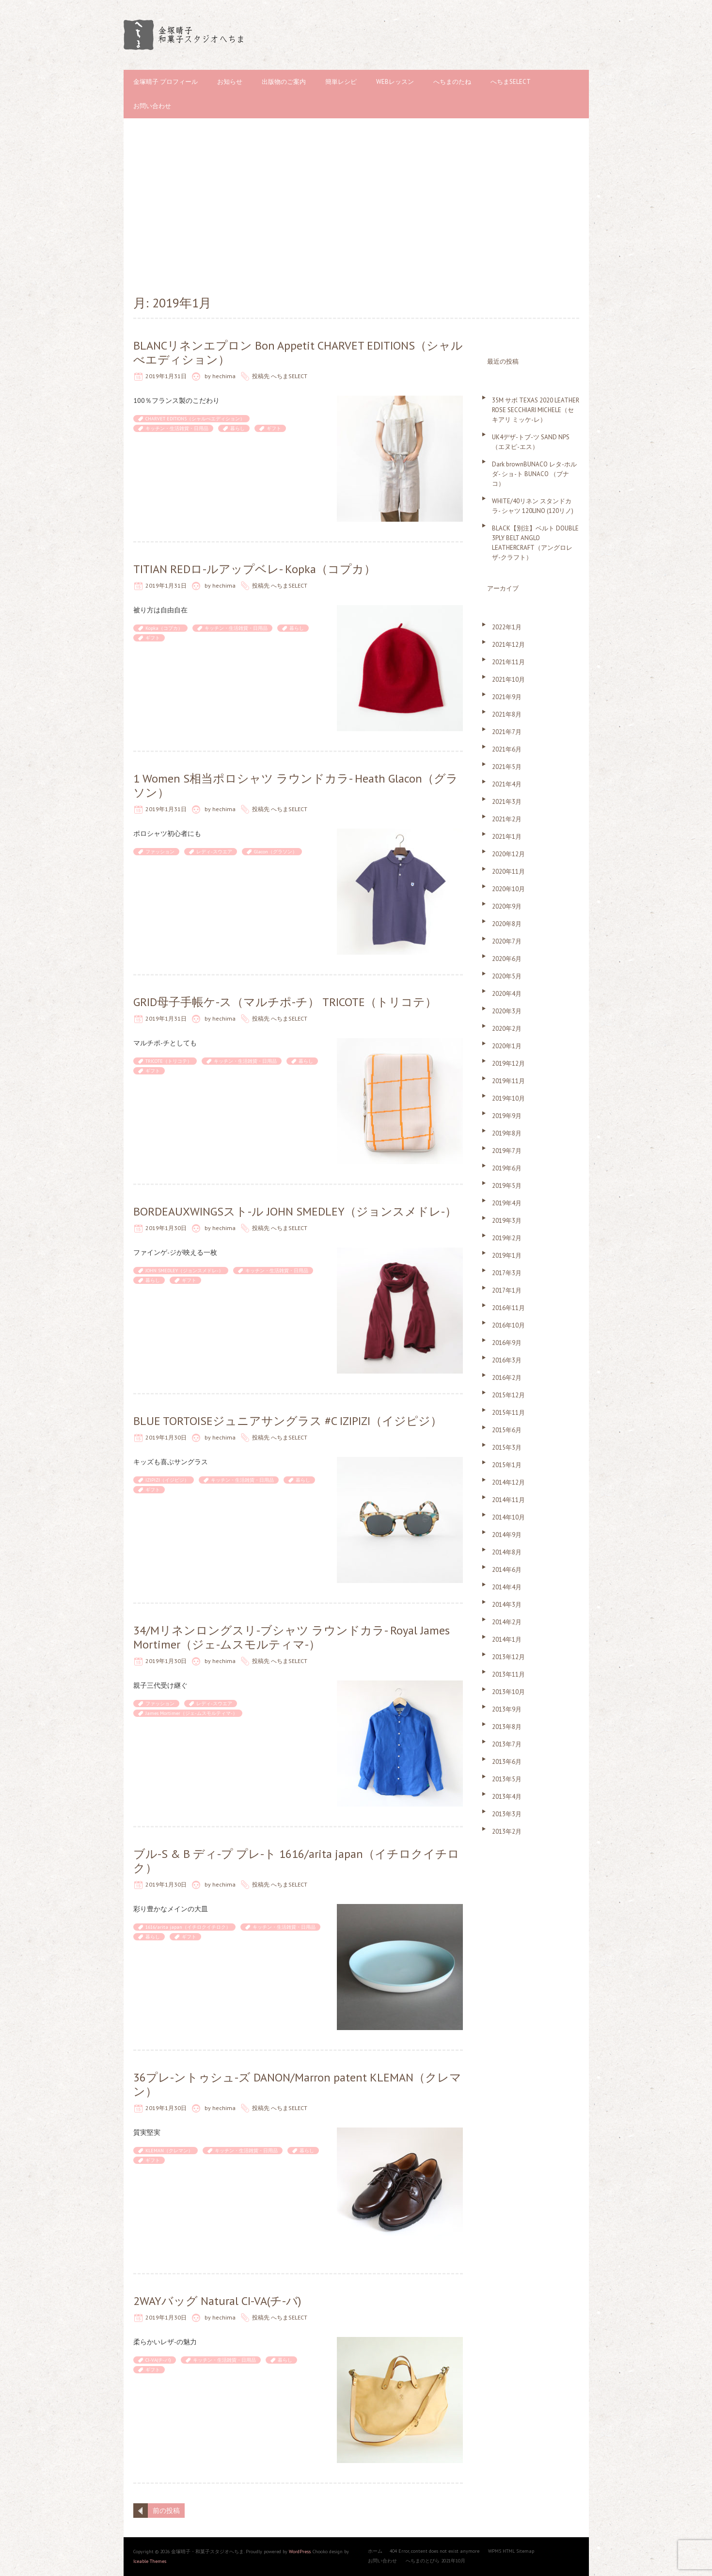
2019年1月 (507, 1255)
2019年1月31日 (166, 376)
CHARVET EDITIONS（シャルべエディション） (195, 419)
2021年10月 (508, 679)
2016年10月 (508, 1325)
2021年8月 (507, 714)
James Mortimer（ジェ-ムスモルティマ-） (191, 1713)
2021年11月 (508, 662)
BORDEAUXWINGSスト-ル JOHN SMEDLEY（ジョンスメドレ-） (295, 1211)
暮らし (237, 428)
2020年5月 (507, 976)
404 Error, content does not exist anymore (434, 2551)
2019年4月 (507, 1203)
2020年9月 (507, 906)
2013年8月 (507, 1727)
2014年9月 (507, 1535)
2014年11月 (508, 1500)
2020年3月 (507, 1011)
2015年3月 (507, 1447)
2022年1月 (507, 627)
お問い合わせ (152, 106)
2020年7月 (507, 941)
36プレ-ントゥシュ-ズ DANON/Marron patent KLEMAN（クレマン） (297, 2084)
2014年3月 (507, 1604)
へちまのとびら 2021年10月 (435, 2561)
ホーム (375, 2551)
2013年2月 (507, 1831)
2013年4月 (507, 1796)
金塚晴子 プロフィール (165, 82)
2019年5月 (507, 1186)
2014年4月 (507, 1587)
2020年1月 (507, 1046)
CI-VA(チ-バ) (158, 2360)
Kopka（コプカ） (164, 628)
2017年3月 (507, 1273)
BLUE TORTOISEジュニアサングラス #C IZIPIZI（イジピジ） (287, 1420)
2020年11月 (508, 871)
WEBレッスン (395, 82)
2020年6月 (507, 959)
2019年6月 (507, 1168)
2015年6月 (507, 1430)
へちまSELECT (510, 82)
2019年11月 (508, 1081)
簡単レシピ (341, 82)
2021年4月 (507, 784)
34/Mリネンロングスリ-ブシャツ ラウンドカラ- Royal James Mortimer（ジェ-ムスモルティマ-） (291, 1637)
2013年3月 (507, 1814)
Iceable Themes (149, 2561)
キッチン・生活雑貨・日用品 (176, 428)
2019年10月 (508, 1098)
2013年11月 (508, 1674)
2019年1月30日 (166, 1228)
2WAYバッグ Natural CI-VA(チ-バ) (217, 2300)
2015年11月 (508, 1412)
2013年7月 (507, 1744)
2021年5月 (507, 767)
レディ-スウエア (214, 851)
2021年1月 (507, 836)
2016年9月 (507, 1343)
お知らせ (229, 82)
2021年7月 (507, 732)
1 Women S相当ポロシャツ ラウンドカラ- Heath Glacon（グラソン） (295, 785)
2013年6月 (507, 1762)
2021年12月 (508, 644)
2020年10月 (508, 889)
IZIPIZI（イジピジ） (167, 1480)
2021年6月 (507, 749)
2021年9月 (507, 697)
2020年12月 (508, 854)
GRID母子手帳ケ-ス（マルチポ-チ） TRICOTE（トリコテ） (285, 1001)
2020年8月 (507, 924)
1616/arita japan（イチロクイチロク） (188, 1927)
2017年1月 (507, 1290)
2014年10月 (508, 1517)
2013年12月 (508, 1657)
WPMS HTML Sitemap (511, 2551)
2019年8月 (507, 1133)
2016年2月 (507, 1378)
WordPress (300, 2551)
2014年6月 (507, 1570)
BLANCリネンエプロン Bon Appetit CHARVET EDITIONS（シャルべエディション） (298, 352)
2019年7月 (507, 1151)
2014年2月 (507, 1622)
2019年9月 (507, 1116)
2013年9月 (507, 1709)
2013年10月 (508, 1692)
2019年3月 (507, 1220)
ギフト (274, 428)
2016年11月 (508, 1308)
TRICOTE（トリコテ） (168, 1061)
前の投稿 (166, 2510)
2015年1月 (507, 1465)
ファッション (159, 851)
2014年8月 (507, 1552)
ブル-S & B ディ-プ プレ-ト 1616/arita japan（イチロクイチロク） (296, 1860)
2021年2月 (507, 819)
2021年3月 (507, 802)
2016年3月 (507, 1360)
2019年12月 (508, 1063)
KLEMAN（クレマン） (169, 2150)
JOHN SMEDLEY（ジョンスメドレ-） (184, 1270)
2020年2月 (507, 1028)
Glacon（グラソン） (275, 851)
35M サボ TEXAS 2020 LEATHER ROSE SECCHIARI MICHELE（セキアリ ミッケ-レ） (535, 410)
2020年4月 (507, 994)
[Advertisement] (356, 205)
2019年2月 (507, 1238)
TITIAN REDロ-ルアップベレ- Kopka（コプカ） (254, 568)
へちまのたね (452, 82)
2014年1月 (507, 1639)
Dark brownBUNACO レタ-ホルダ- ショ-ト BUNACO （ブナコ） (534, 474)
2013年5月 (507, 1779)
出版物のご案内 (284, 82)
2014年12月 (508, 1482)
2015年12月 (508, 1395)
